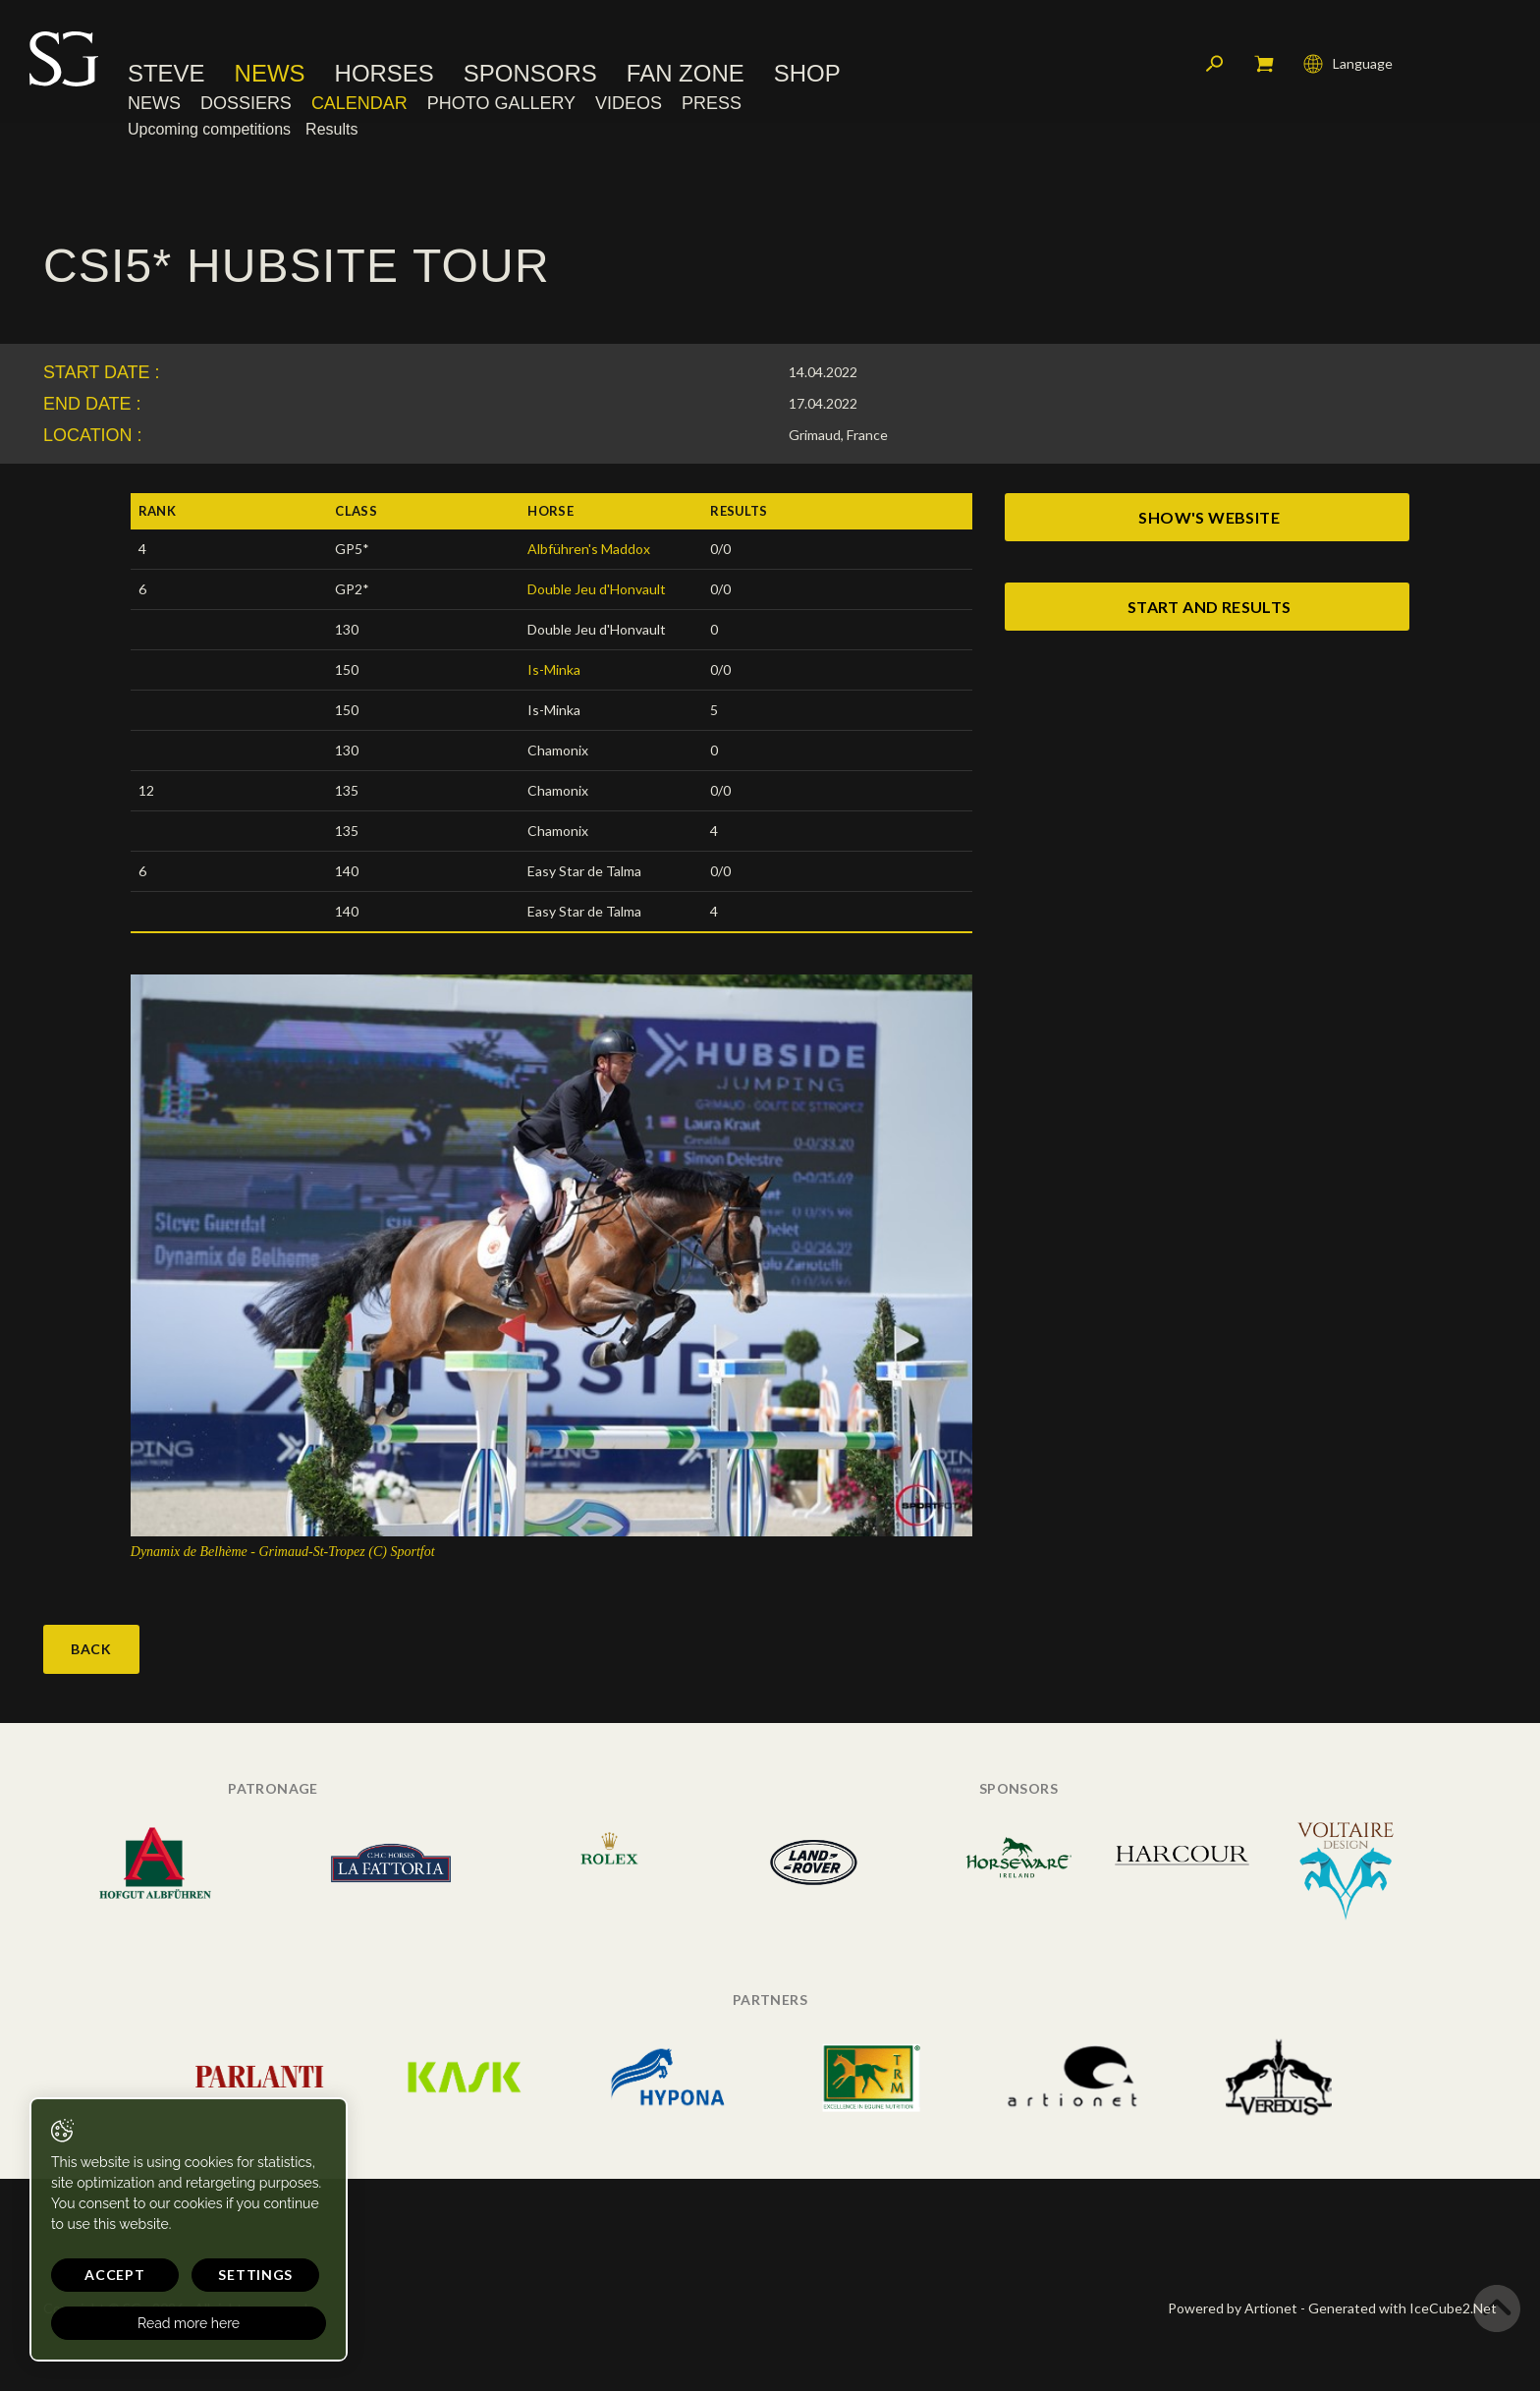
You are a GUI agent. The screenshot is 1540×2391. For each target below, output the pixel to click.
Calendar (359, 103)
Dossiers (246, 103)
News (270, 73)
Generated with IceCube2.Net (1402, 2308)
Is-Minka (553, 669)
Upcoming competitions (209, 129)
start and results (1210, 606)
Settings (255, 2274)
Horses (384, 73)
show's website (1209, 517)
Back (91, 1648)
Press (712, 103)
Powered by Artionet (1232, 2308)
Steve (166, 73)
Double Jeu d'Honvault (596, 589)
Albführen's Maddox (588, 548)
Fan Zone (685, 73)
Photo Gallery (501, 103)
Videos (628, 103)
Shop (807, 73)
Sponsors (530, 73)
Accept (114, 2274)
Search (1215, 64)
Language (1348, 64)
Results (331, 129)
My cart (1264, 64)
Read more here (189, 2323)
